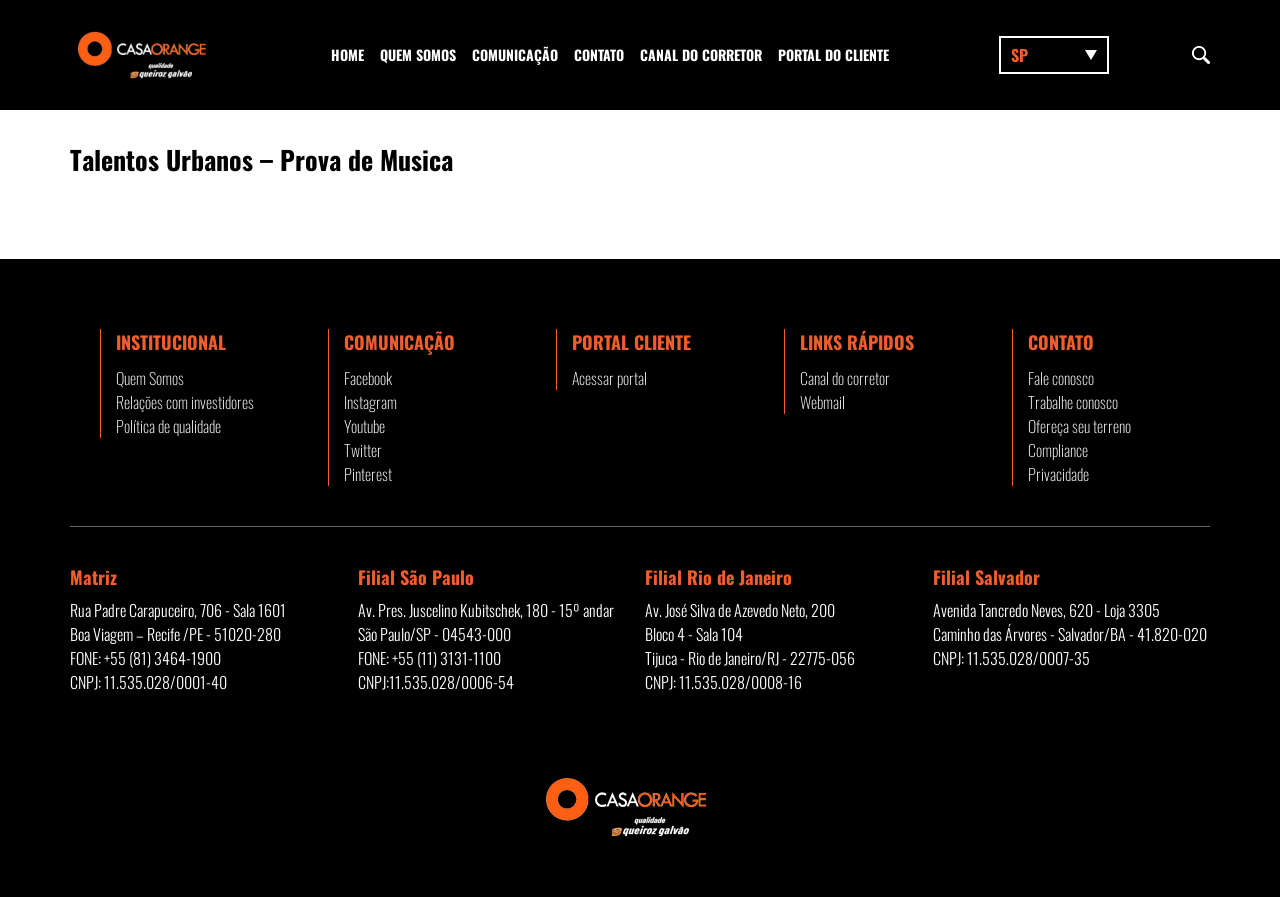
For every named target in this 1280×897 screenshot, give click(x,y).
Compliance (1058, 450)
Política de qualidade (168, 426)
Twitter (363, 450)
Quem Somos (418, 54)
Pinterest (368, 474)
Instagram (370, 402)
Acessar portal (609, 378)
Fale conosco (1061, 378)
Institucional (171, 342)
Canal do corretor (701, 54)
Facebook (368, 378)
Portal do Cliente (833, 54)
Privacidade (1058, 474)
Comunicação (515, 54)
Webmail (822, 402)
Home (347, 54)
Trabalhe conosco (1073, 402)
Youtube (364, 426)
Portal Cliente (631, 342)
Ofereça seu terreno (1079, 426)
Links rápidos (857, 342)
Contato (599, 54)
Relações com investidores (185, 402)
